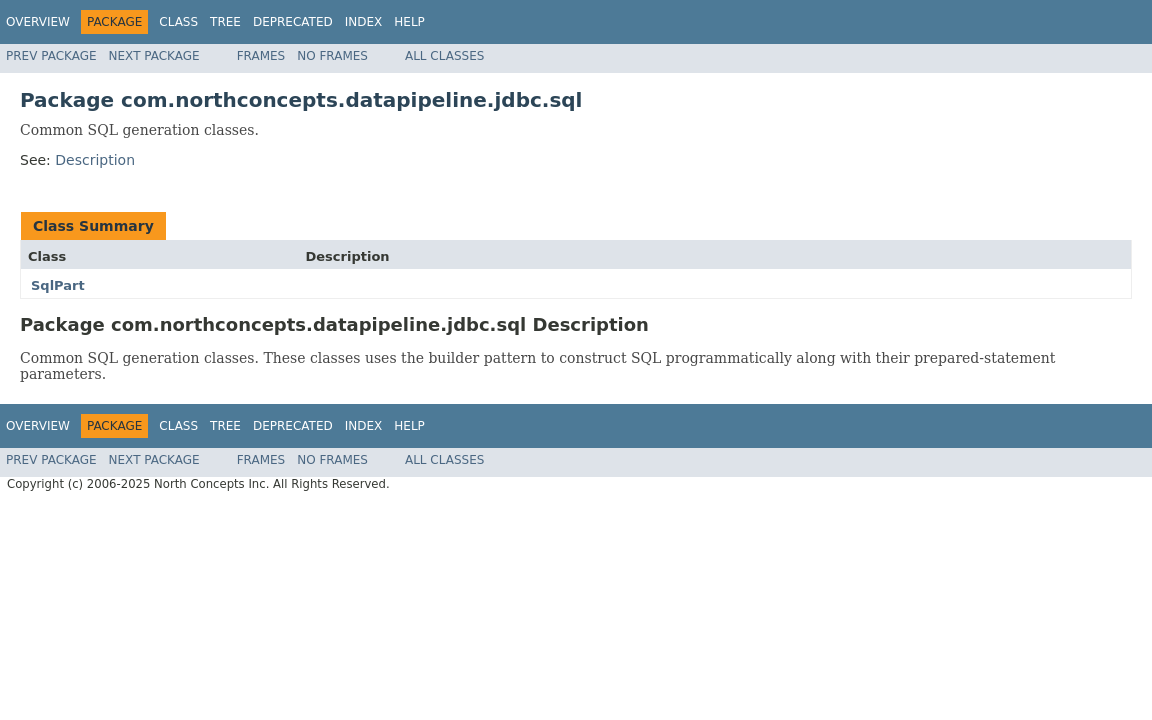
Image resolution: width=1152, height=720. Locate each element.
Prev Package (51, 56)
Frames (261, 56)
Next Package (154, 56)
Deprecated (293, 22)
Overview (38, 22)
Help (409, 22)
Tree (225, 22)
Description (95, 160)
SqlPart (58, 285)
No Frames (332, 56)
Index (364, 22)
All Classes (444, 56)
